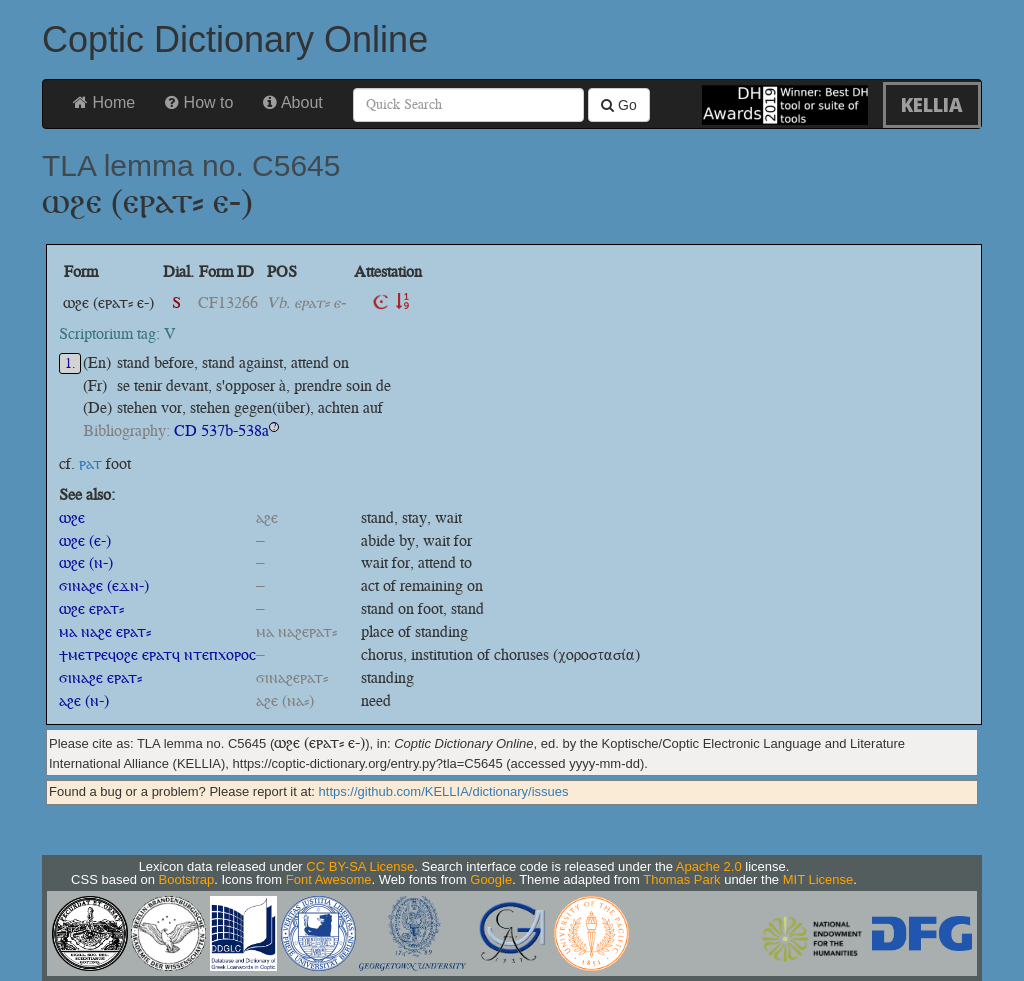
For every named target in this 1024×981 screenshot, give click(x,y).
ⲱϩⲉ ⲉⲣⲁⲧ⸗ (91, 608)
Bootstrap (187, 879)
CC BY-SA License (360, 866)
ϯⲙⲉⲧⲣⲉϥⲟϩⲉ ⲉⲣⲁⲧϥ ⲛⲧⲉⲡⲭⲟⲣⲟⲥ (157, 654)
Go (619, 105)
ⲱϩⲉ (72, 517)
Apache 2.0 (709, 866)
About (292, 102)
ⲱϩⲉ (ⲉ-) (85, 540)
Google (491, 879)
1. (70, 363)
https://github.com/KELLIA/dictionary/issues (444, 791)
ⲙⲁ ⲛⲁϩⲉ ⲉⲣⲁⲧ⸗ (105, 631)
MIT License (818, 879)
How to (199, 102)
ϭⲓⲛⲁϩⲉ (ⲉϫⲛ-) (104, 585)
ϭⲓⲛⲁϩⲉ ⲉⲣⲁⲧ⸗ (100, 677)
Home (104, 102)
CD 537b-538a (221, 430)
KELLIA (932, 104)
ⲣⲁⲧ (90, 463)
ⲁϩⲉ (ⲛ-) (84, 700)
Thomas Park (681, 879)
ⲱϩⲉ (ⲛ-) (86, 562)
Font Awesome (329, 879)
